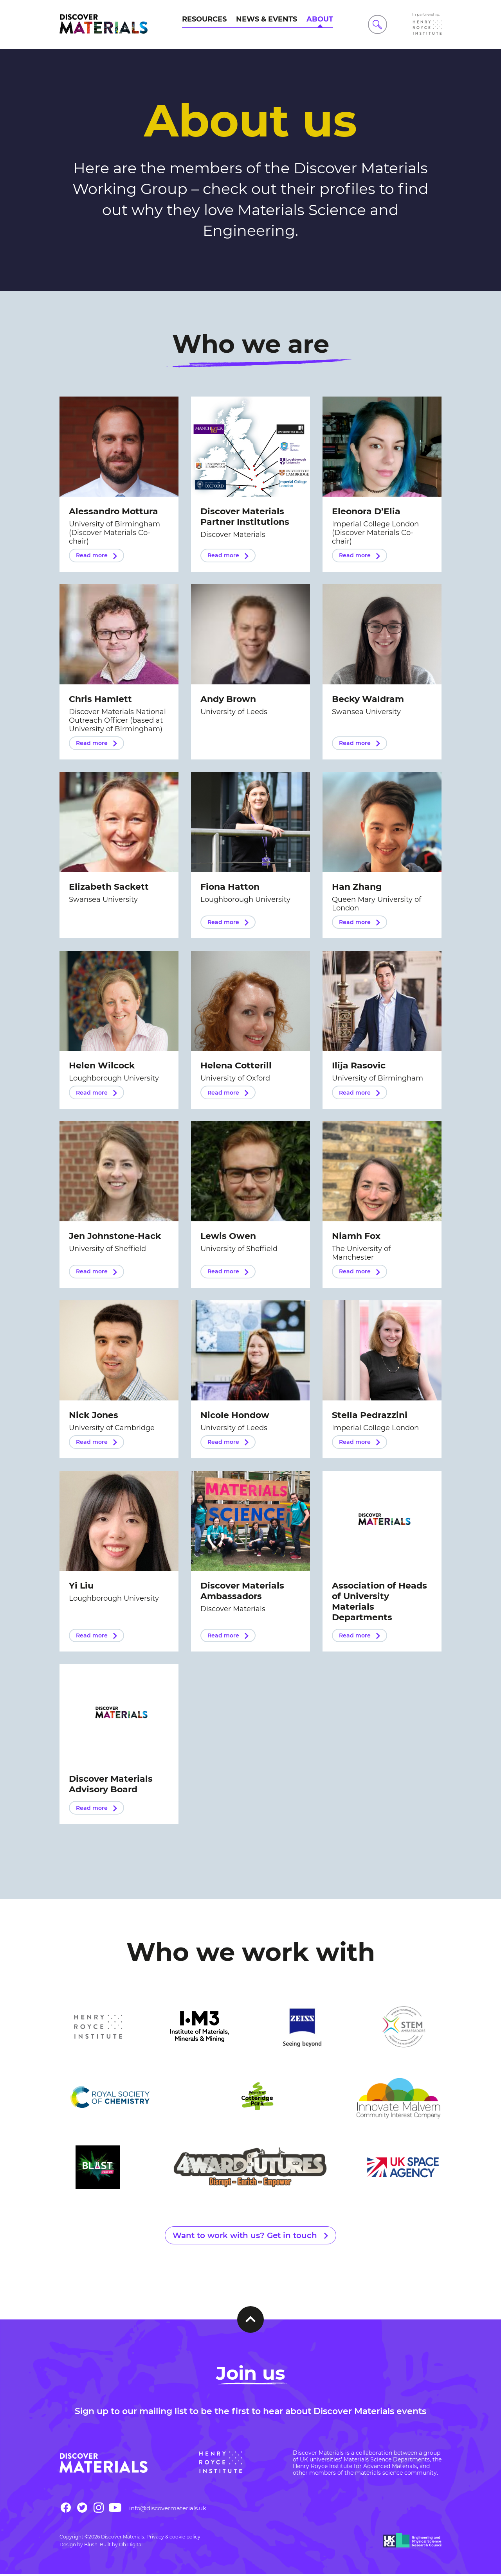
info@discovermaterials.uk (167, 2510)
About (319, 19)
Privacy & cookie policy (173, 2539)
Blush (90, 2546)
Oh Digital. (131, 2546)
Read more (92, 555)
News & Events (266, 19)
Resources (204, 19)
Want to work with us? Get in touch (245, 2237)
